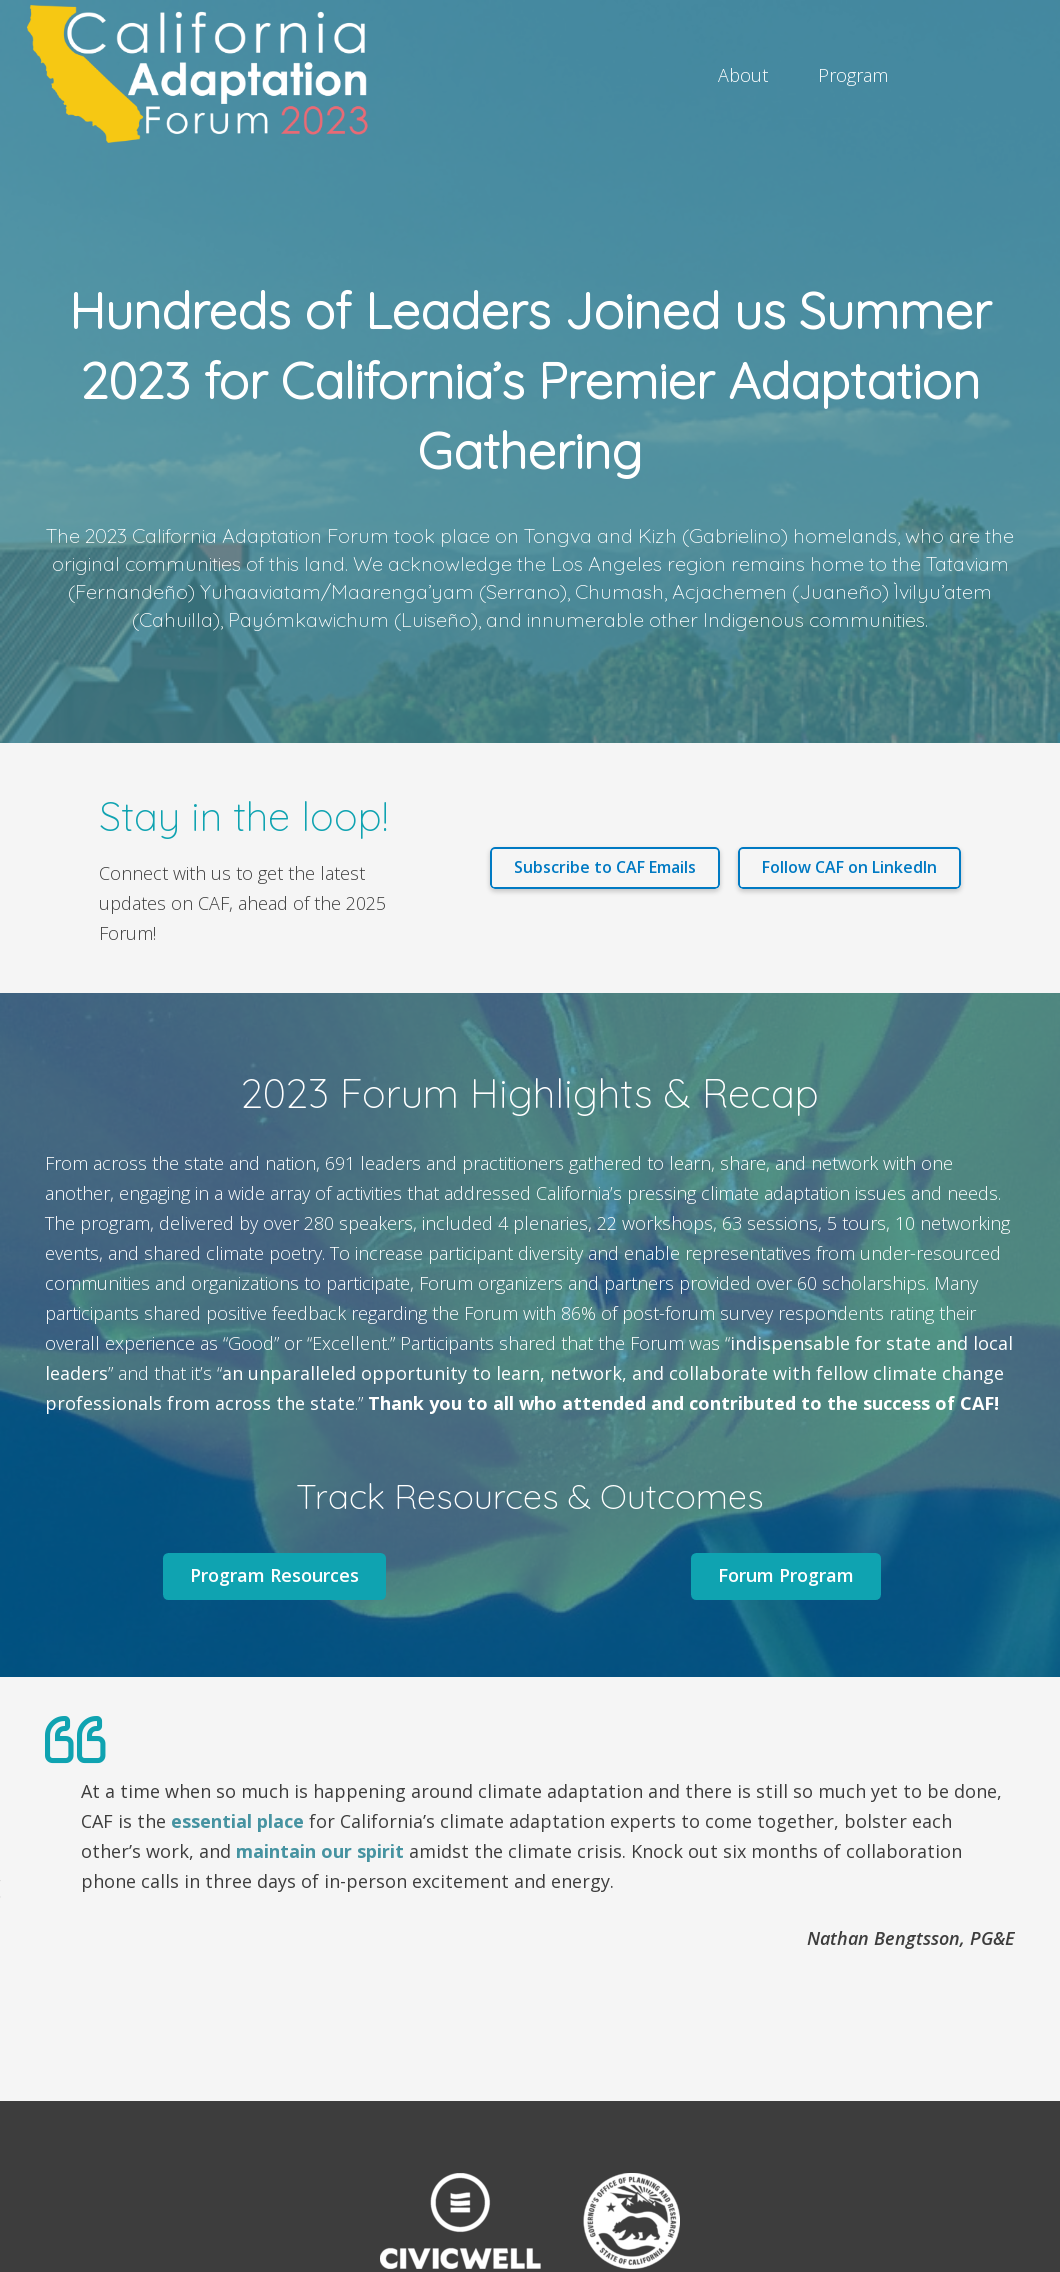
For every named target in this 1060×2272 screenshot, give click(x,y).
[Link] (205, 75)
